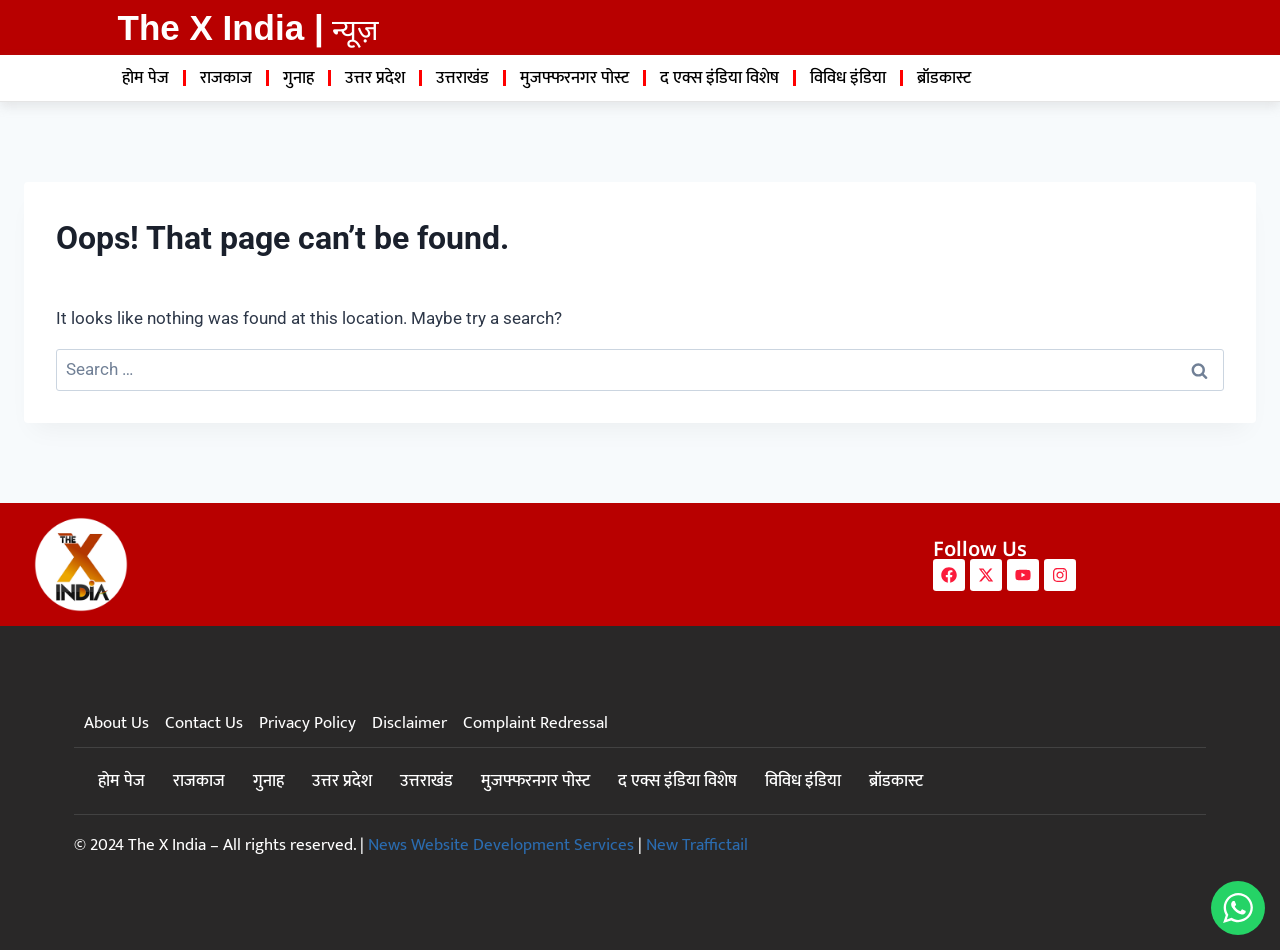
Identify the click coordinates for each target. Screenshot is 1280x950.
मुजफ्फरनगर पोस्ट (574, 78)
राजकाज (226, 78)
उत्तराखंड (462, 78)
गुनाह (298, 78)
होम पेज (145, 78)
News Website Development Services (501, 845)
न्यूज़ (355, 30)
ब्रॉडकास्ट (944, 78)
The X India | (221, 27)
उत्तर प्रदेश (375, 78)
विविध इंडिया (848, 78)
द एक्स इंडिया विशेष (719, 78)
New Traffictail (697, 845)
